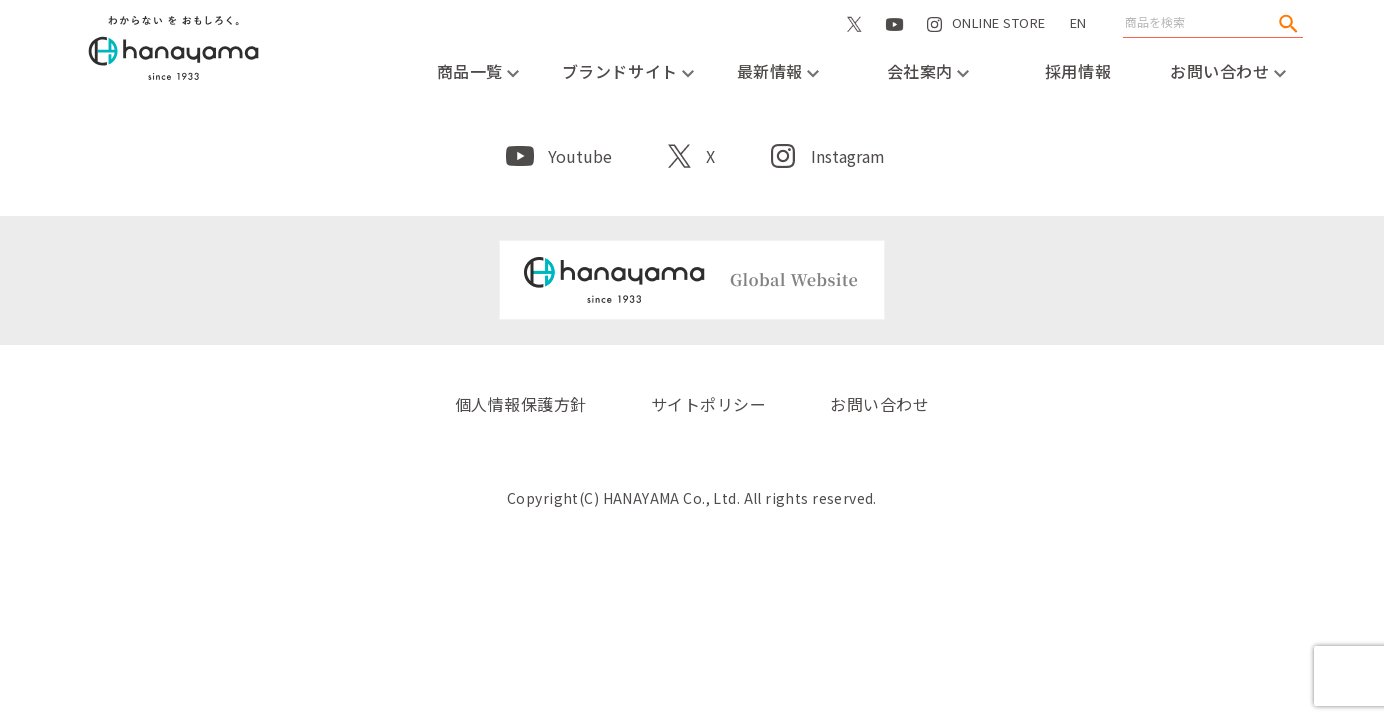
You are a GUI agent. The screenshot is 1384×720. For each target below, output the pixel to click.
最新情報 (778, 71)
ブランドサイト (628, 71)
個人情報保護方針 (521, 404)
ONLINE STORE (999, 43)
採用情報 (1078, 71)
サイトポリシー (708, 404)
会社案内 (928, 71)
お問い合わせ (1228, 71)
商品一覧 (478, 71)
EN (1078, 22)
